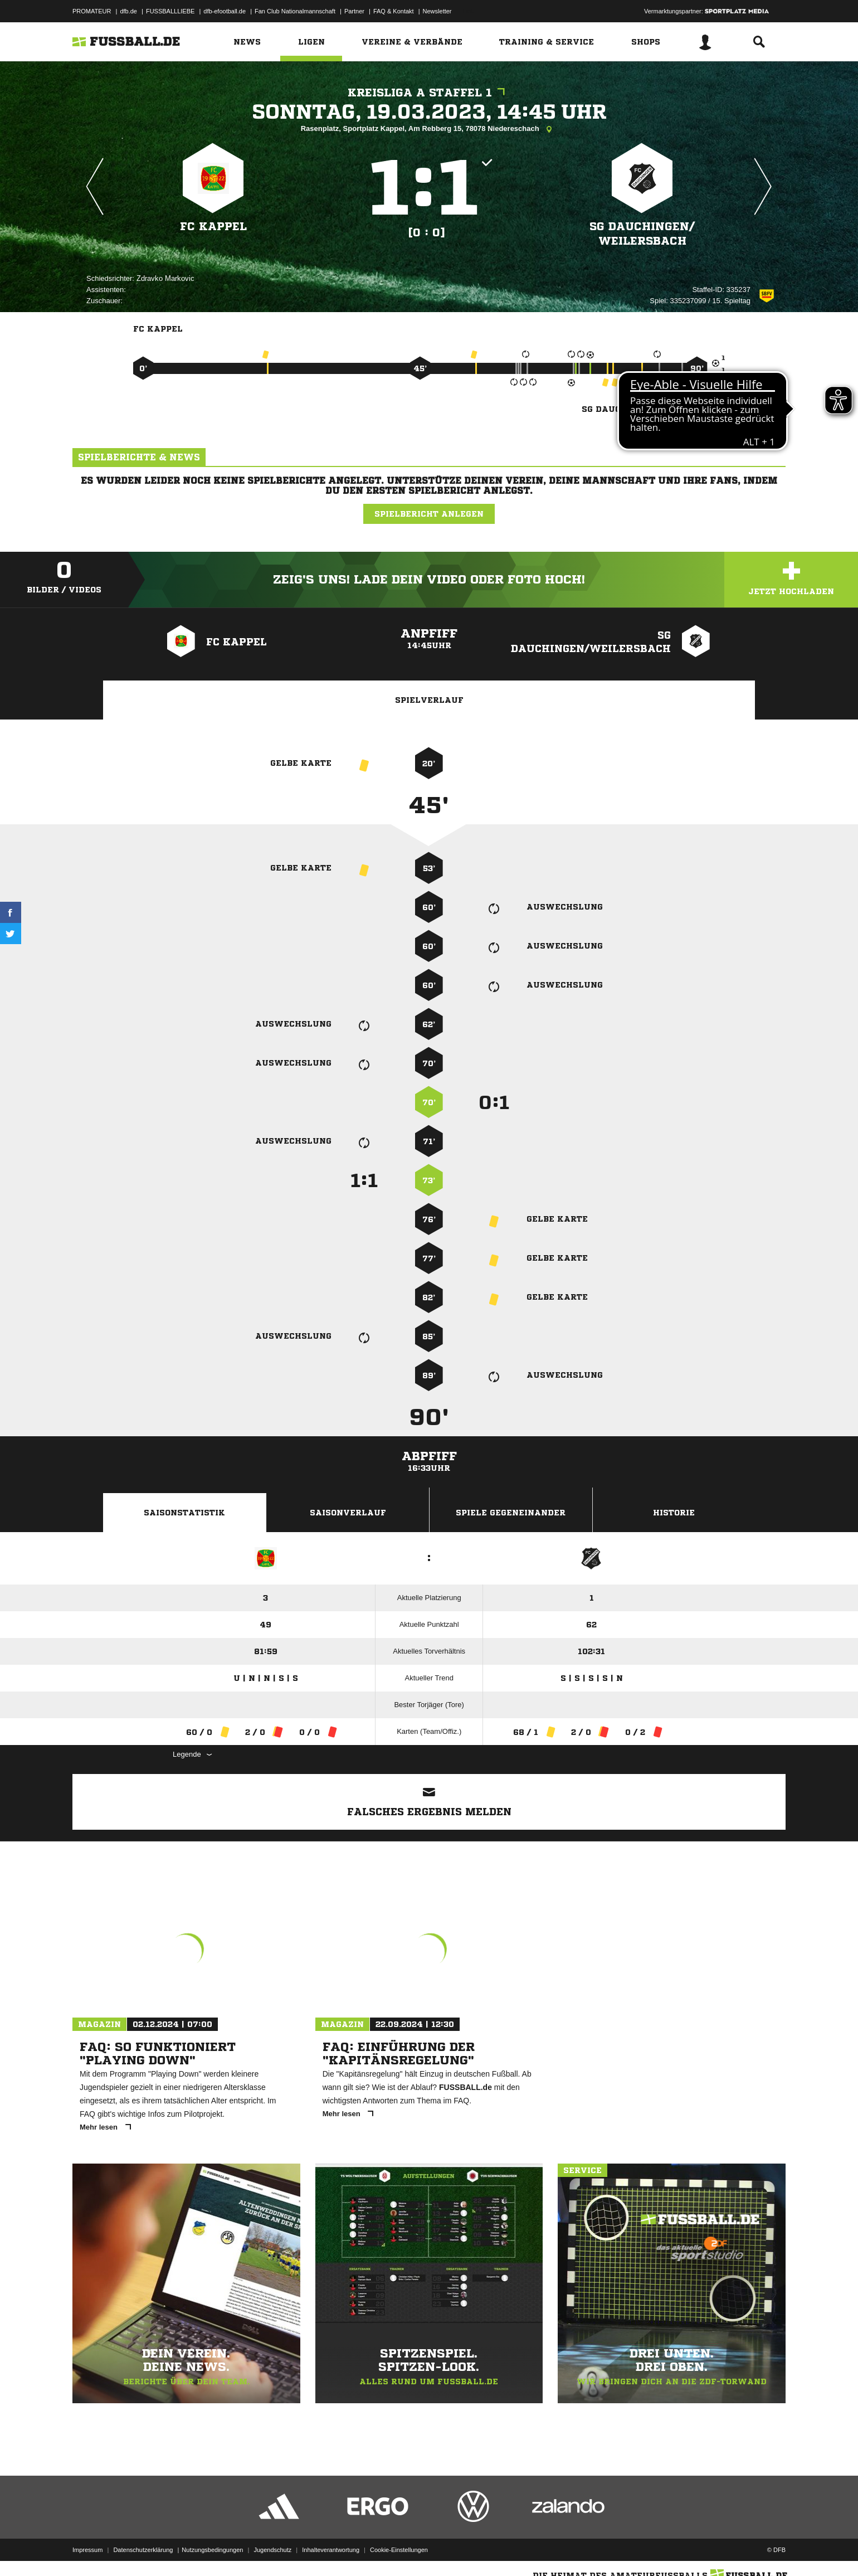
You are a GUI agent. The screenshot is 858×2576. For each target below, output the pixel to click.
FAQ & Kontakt (393, 11)
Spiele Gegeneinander (511, 1513)
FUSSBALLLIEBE (170, 11)
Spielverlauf (429, 700)
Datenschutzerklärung (143, 2549)
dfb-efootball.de (224, 11)
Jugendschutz (272, 2549)
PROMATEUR (91, 11)
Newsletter (437, 11)
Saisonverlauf (348, 1513)
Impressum (87, 2549)
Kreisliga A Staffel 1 (429, 93)
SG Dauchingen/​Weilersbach (642, 234)
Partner (354, 11)
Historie (674, 1513)
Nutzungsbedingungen (212, 2549)
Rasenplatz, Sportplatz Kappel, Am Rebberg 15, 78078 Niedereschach (429, 129)
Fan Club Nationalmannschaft (295, 11)
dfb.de (128, 11)
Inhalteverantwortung (330, 2549)
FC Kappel (213, 226)
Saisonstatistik (184, 1513)
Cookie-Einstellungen (399, 2549)
